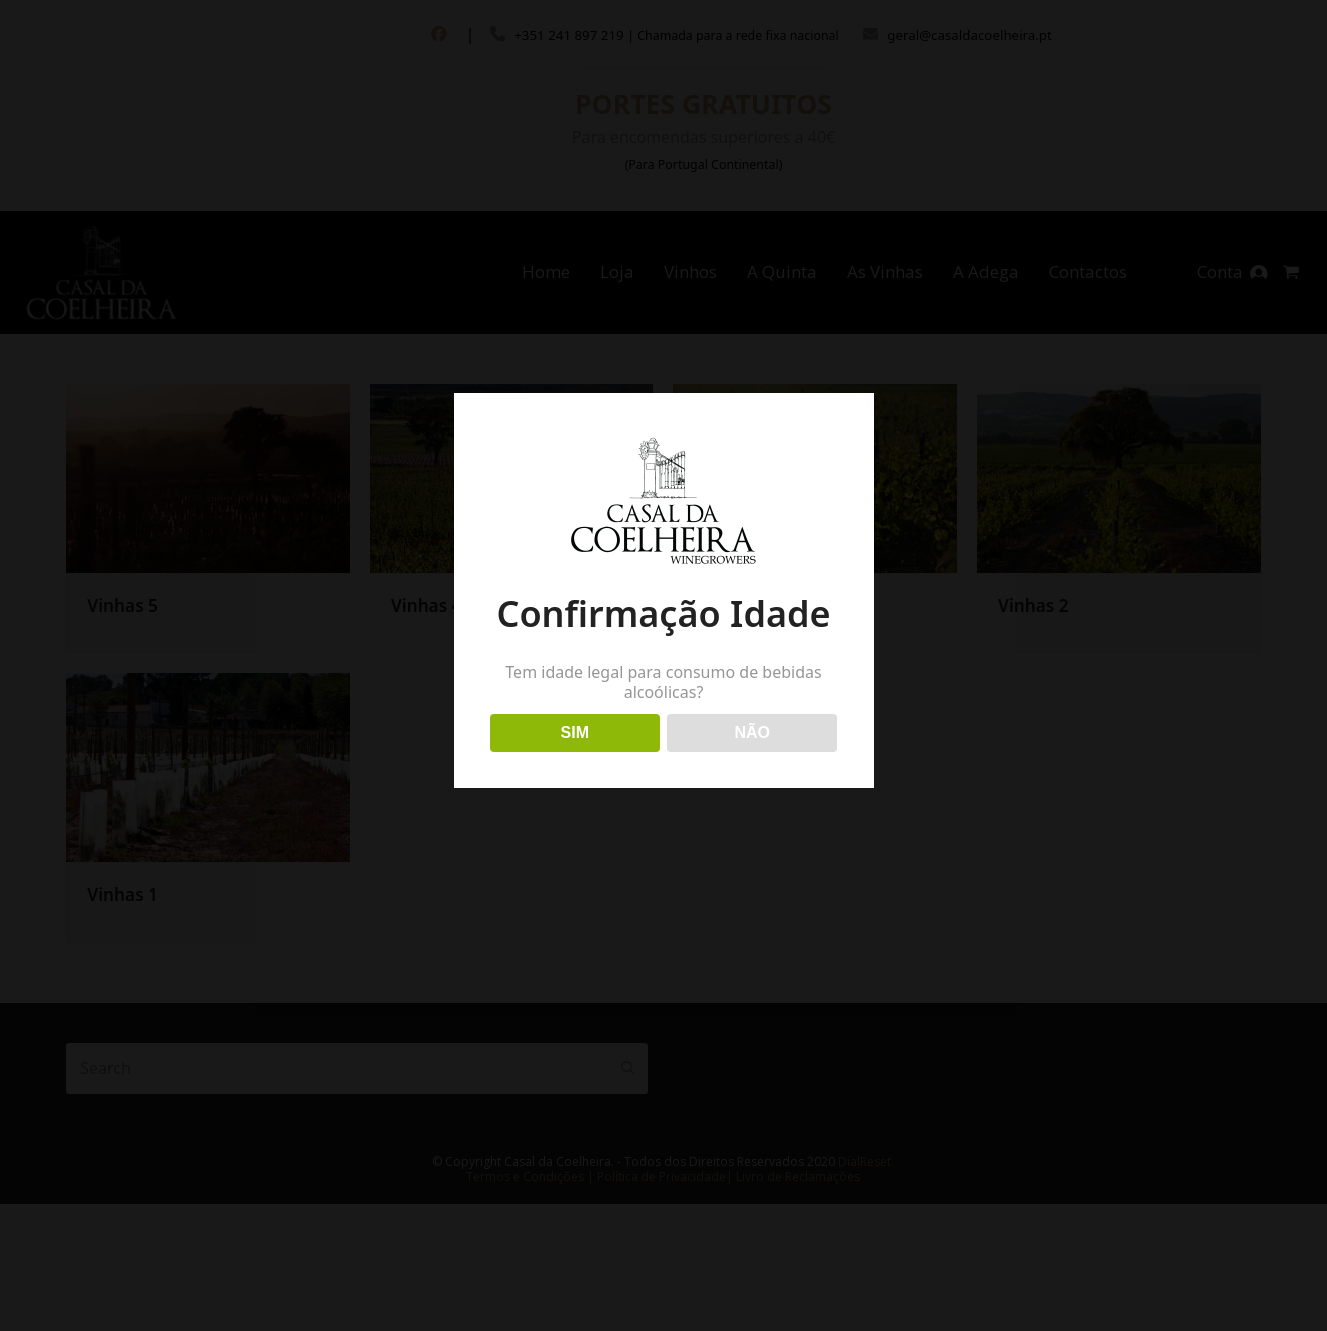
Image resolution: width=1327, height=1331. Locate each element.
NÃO (752, 732)
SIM (575, 732)
